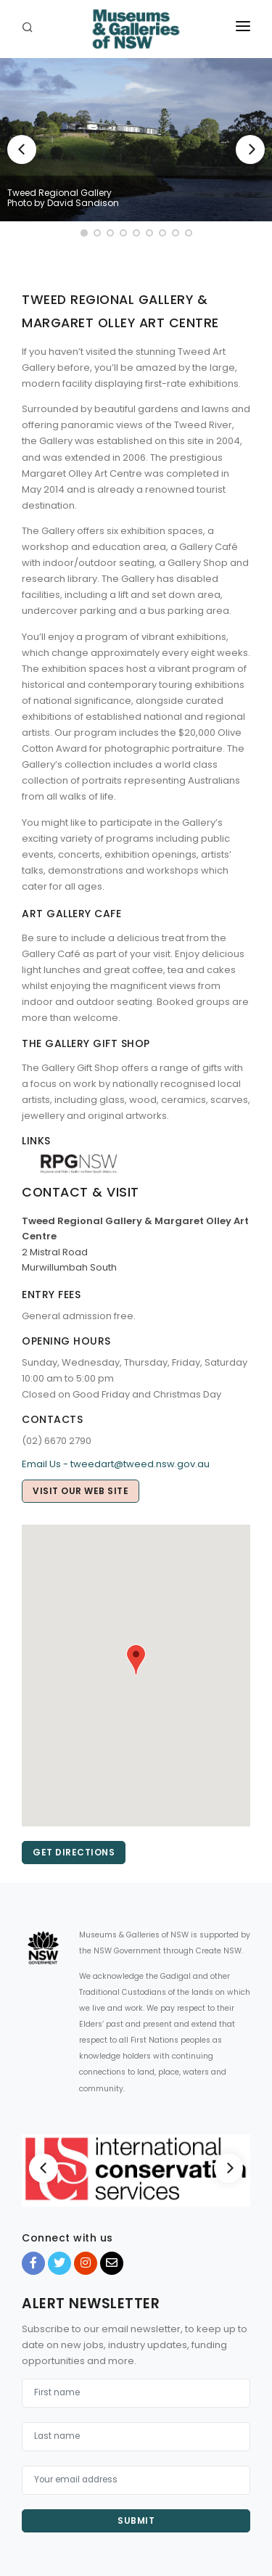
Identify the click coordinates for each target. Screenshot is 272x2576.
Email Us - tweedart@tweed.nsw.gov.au (116, 1464)
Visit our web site (80, 1491)
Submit (136, 2520)
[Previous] (21, 149)
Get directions (74, 1852)
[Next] (250, 149)
